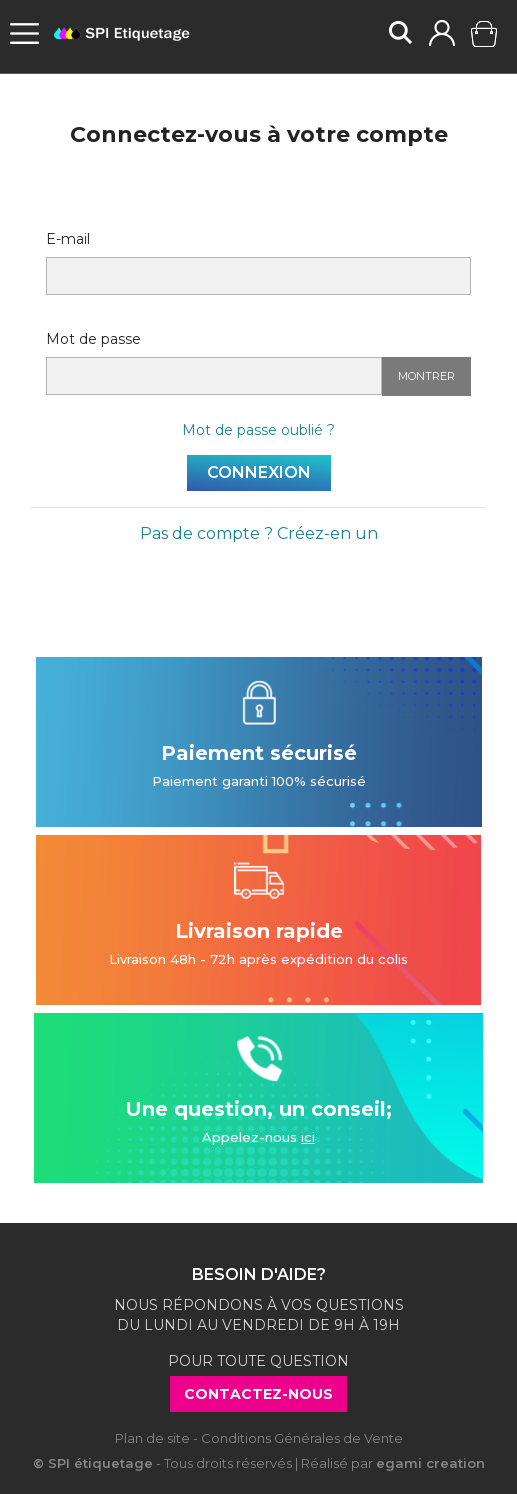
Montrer (426, 376)
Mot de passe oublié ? (258, 430)
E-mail (68, 239)
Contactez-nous (258, 1394)
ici (308, 1137)
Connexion (259, 472)
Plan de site (152, 1438)
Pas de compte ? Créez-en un (259, 533)
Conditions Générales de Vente (302, 1438)
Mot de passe (93, 339)
